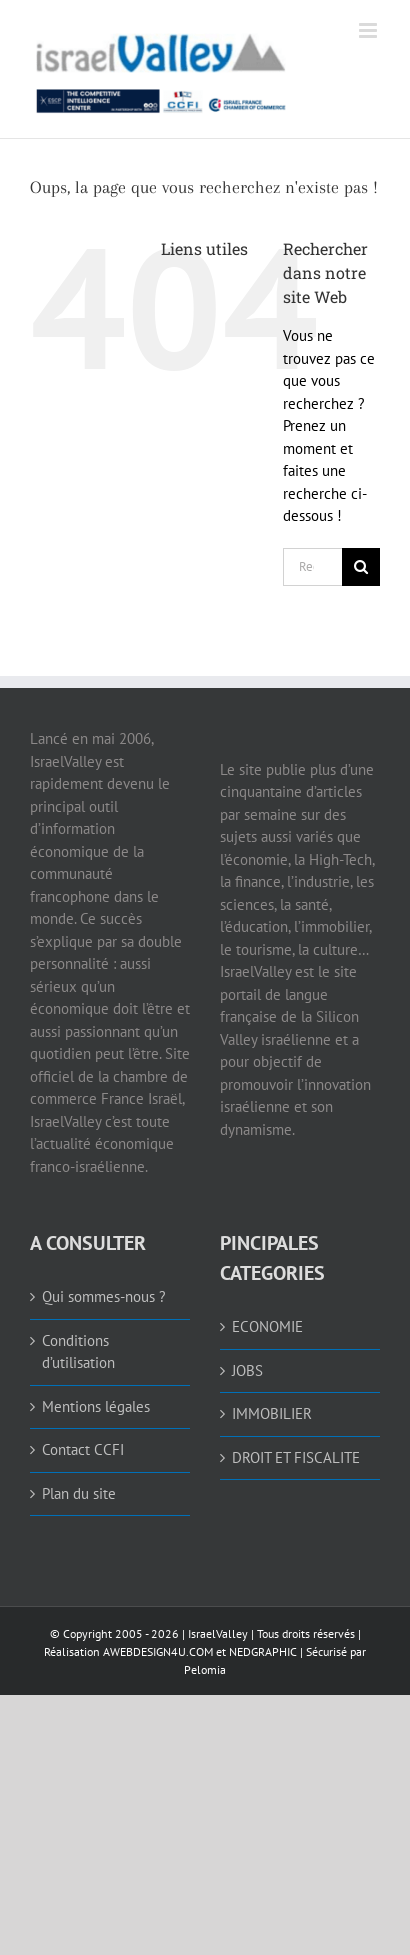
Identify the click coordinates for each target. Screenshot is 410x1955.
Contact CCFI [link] (83, 1449)
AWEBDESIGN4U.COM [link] (158, 1651)
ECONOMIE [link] (267, 1326)
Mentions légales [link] (96, 1406)
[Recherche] (361, 567)
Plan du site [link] (79, 1493)
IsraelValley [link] (218, 1633)
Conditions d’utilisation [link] (78, 1352)
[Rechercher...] (312, 567)
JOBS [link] (247, 1370)
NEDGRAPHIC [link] (261, 1651)
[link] (161, 69)
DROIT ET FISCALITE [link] (296, 1457)
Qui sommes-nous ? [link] (104, 1296)
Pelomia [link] (205, 1669)
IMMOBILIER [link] (272, 1413)
